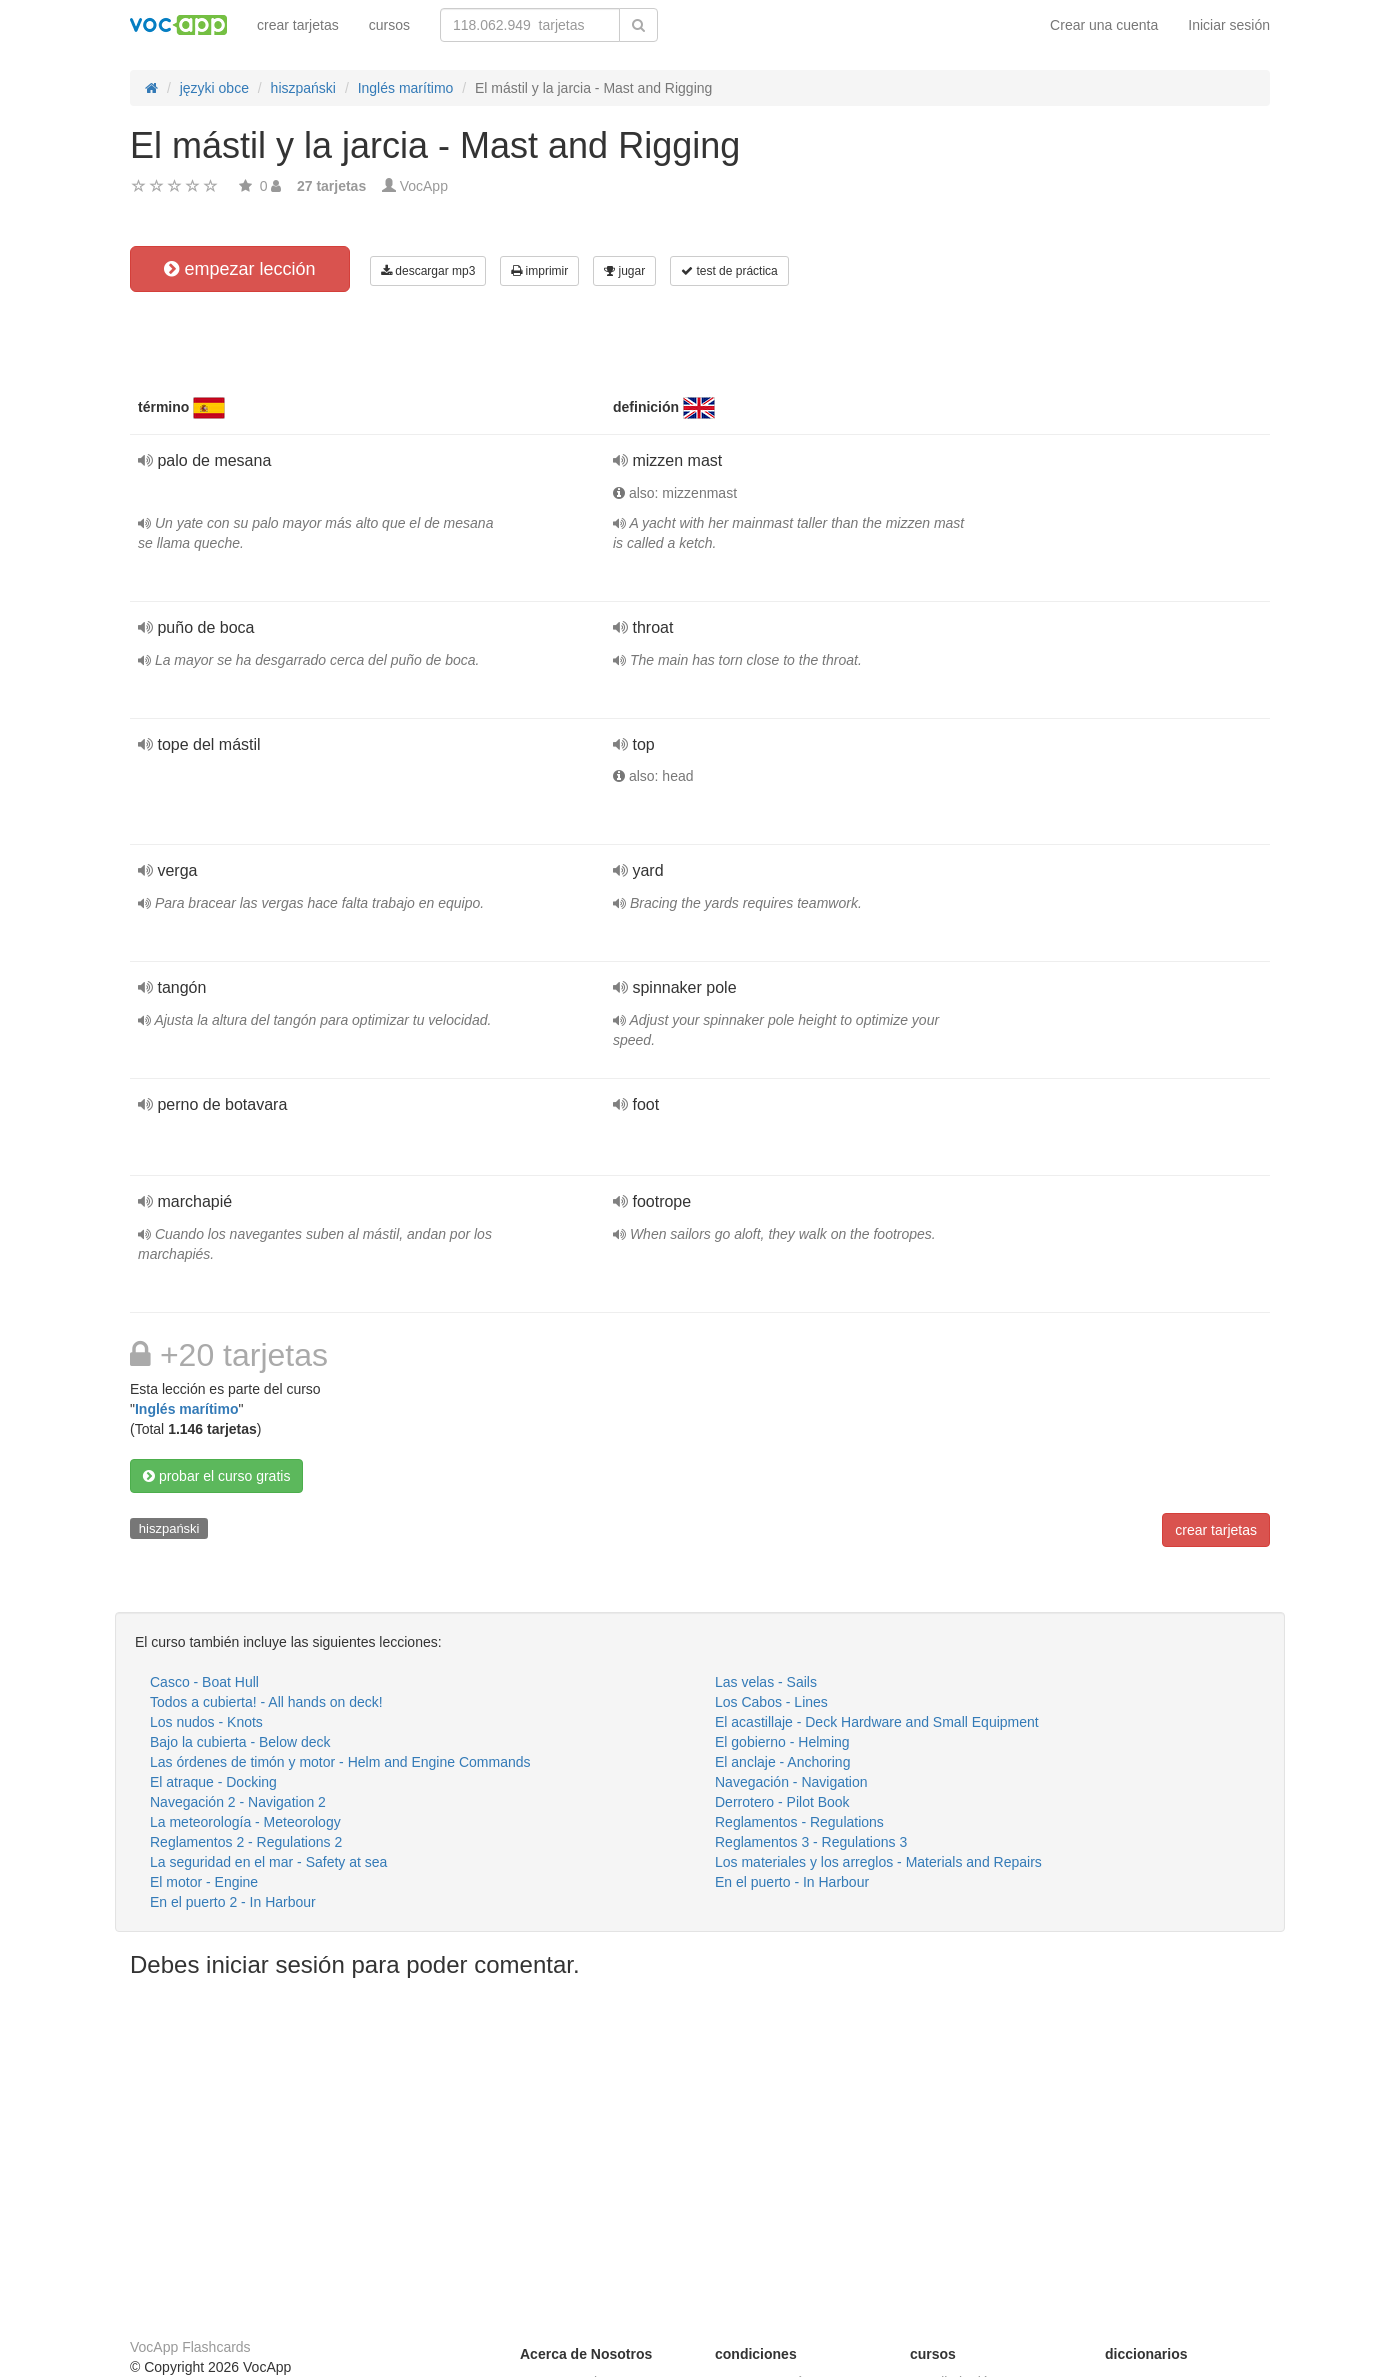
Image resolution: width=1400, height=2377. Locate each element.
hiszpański (169, 1528)
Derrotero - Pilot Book (782, 1802)
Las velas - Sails (766, 1682)
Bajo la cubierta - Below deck (240, 1742)
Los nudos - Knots (206, 1722)
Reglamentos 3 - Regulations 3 (811, 1842)
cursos (389, 25)
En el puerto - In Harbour (792, 1882)
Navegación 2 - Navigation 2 (238, 1802)
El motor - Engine (204, 1882)
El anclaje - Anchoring (782, 1762)
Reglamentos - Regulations (799, 1822)
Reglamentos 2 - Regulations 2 (246, 1842)
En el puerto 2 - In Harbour (233, 1902)
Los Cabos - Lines (771, 1702)
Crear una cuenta (1104, 25)
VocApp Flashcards (190, 2347)
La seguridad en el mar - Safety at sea (268, 1862)
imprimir (539, 271)
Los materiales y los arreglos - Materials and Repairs (878, 1862)
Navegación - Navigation (791, 1782)
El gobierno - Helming (782, 1742)
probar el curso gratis (216, 1476)
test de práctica (729, 271)
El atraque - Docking (213, 1782)
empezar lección (239, 269)
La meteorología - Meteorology (245, 1822)
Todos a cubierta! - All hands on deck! (266, 1702)
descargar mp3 (428, 271)
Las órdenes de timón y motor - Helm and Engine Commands (340, 1762)
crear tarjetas (298, 25)
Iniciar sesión (1229, 25)
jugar (624, 271)
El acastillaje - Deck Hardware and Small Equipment (877, 1722)
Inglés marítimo (186, 1409)
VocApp (424, 186)
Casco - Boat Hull (204, 1682)
